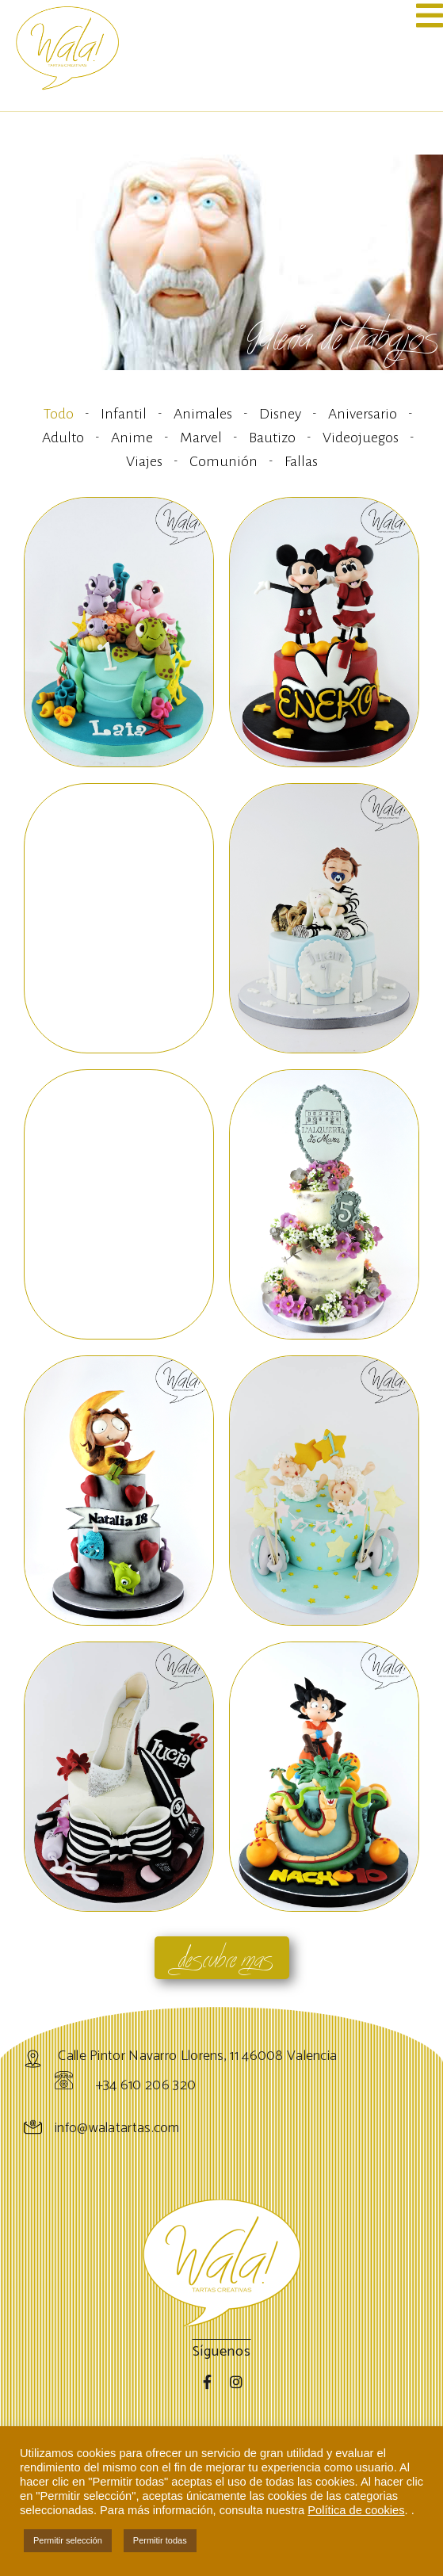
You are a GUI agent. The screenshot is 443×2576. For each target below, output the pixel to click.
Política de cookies (355, 2510)
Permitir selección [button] (67, 2540)
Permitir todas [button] (160, 2540)
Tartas (40, 2410)
